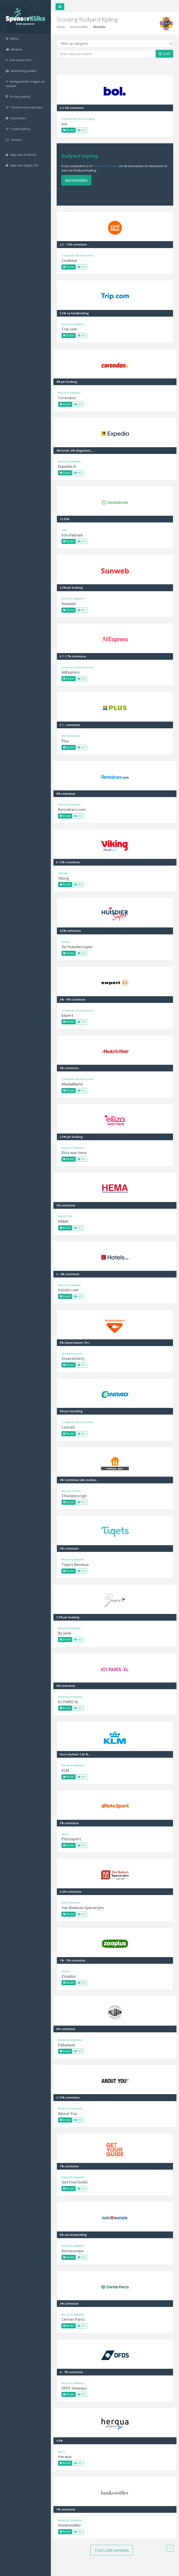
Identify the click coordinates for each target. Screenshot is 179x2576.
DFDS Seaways (74, 2388)
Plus (65, 741)
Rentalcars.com (72, 809)
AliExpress (71, 672)
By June (64, 1633)
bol (64, 123)
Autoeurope (73, 2250)
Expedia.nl (67, 466)
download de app (105, 166)
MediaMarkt (72, 1084)
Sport (65, 1834)
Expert (68, 1015)
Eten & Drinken (71, 736)
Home (61, 27)
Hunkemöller (69, 2525)
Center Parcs (73, 2319)
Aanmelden (76, 180)
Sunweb (69, 603)
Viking (63, 878)
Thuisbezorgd (74, 1495)
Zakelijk (63, 873)
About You (67, 2113)
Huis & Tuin (65, 1216)
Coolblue (69, 260)
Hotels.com (68, 1289)
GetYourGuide (75, 2182)
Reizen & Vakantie (73, 324)
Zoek (164, 53)
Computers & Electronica (77, 255)
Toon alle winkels (111, 2550)
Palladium (66, 2045)
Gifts (64, 530)
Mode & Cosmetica (70, 1696)
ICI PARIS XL (68, 1701)
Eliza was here (74, 1152)
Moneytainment (72, 1353)
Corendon (67, 397)
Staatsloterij (73, 1358)
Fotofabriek (72, 535)
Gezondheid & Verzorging (78, 118)
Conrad (68, 1427)
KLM (65, 1770)
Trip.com (69, 329)
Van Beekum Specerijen (83, 1907)
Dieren (66, 941)
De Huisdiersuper (77, 946)
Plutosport (71, 1838)
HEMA (63, 1221)
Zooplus (69, 1976)
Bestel (68, 130)
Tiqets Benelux (75, 1564)
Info (82, 130)
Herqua (64, 2456)
